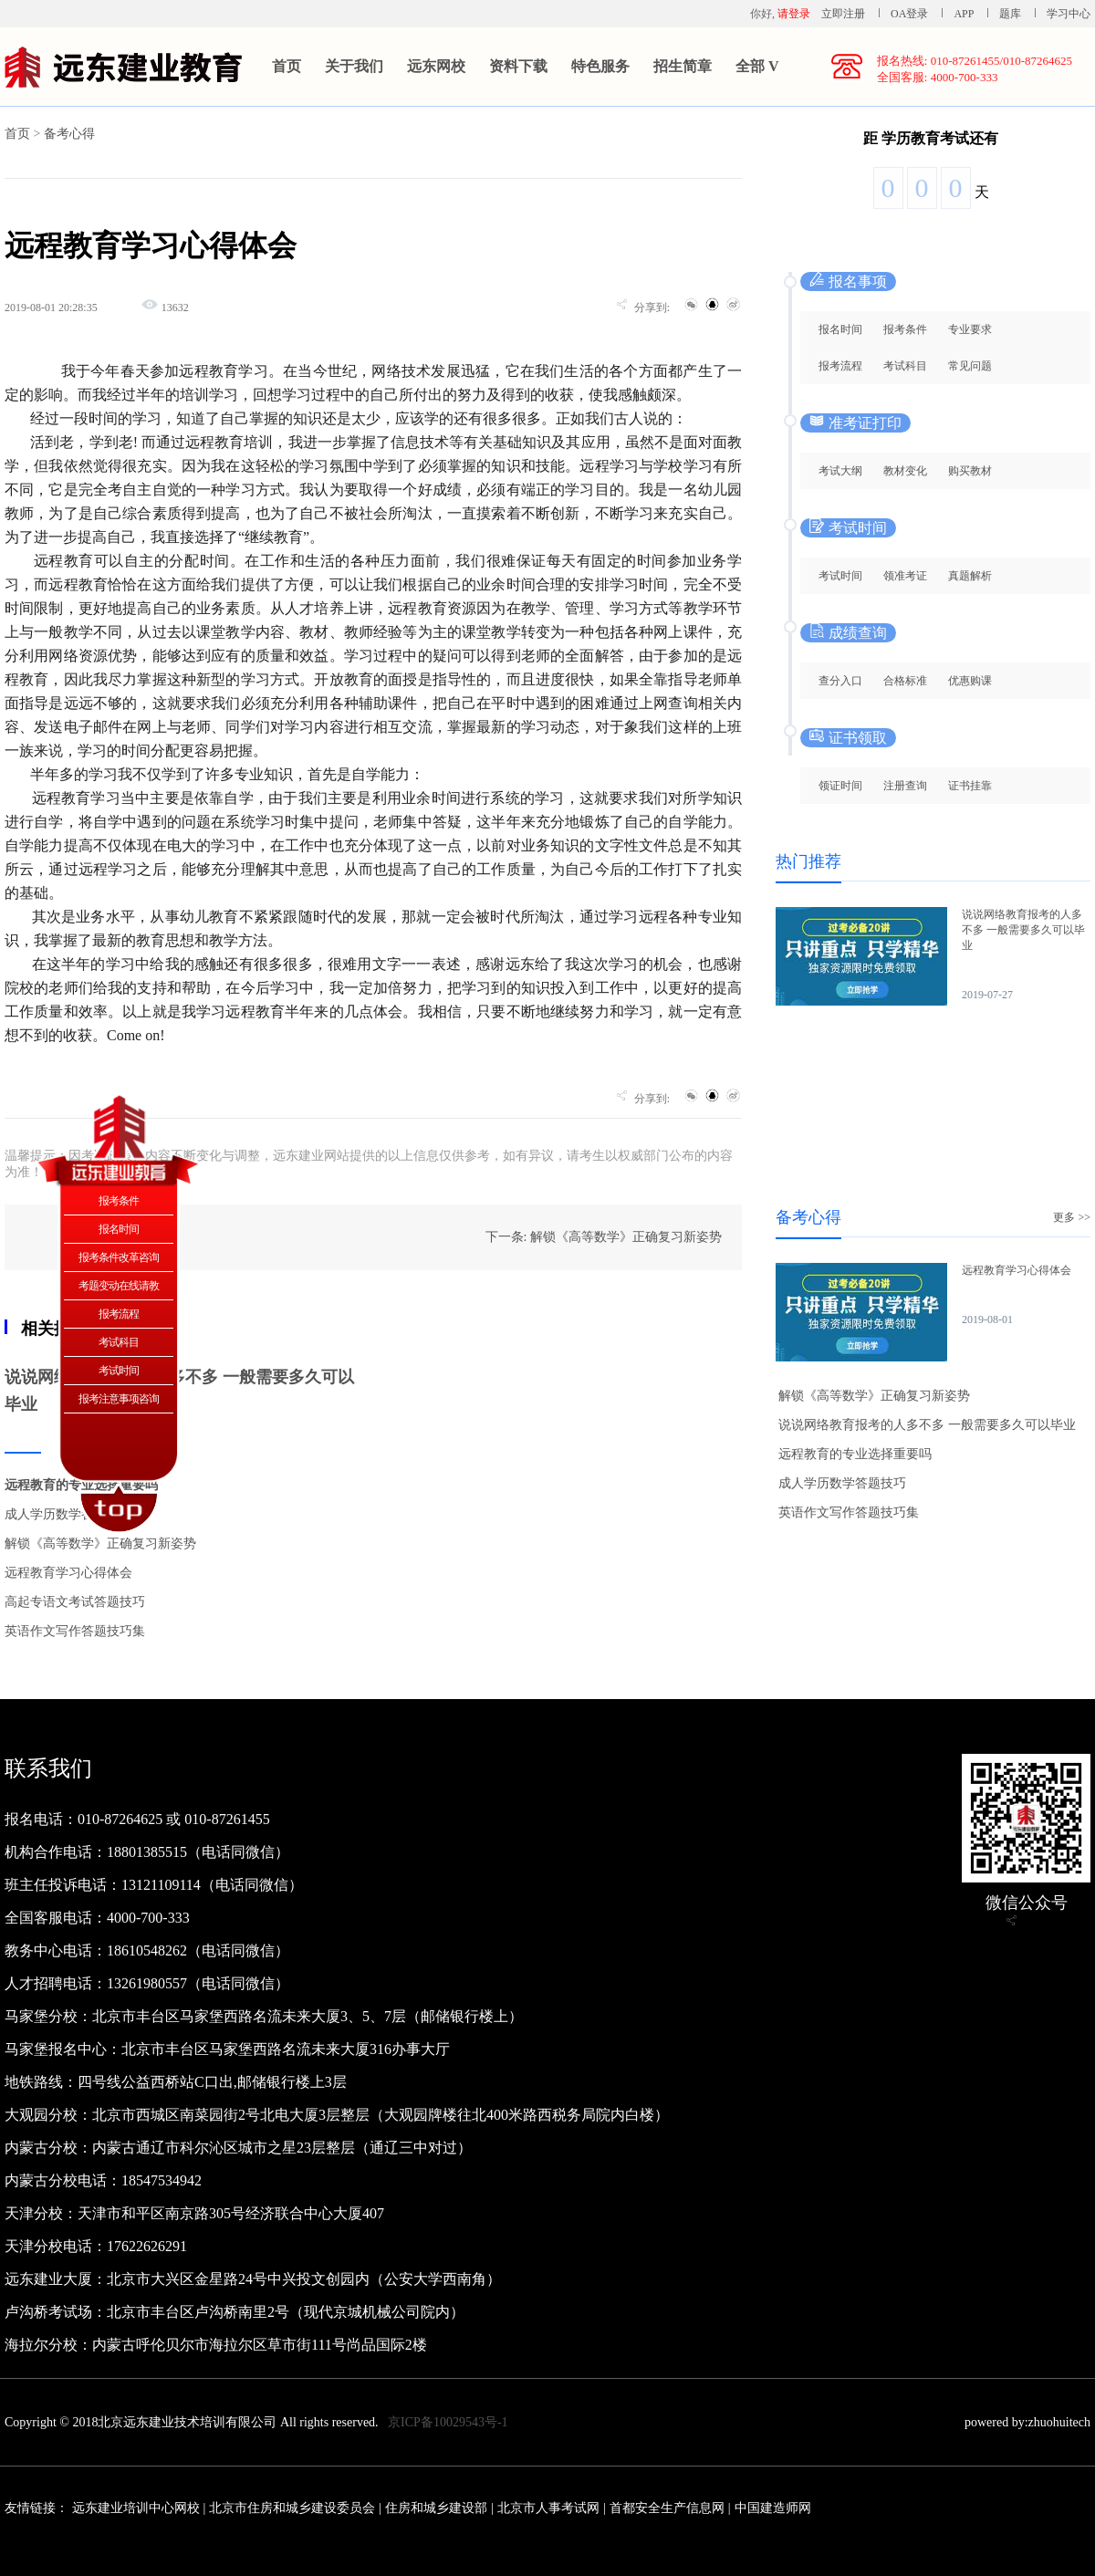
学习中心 (1068, 13)
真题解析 (970, 575)
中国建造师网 (773, 2508)
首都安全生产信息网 (667, 2508)
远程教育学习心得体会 (68, 1573)
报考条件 (905, 329)
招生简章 (682, 66)
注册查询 (905, 785)
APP (964, 13)
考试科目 (905, 366)
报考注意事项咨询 (118, 1398)
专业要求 (970, 329)
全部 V (757, 66)
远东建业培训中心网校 (137, 2508)
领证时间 (840, 785)
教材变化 (905, 470)
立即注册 (843, 13)
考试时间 (840, 575)
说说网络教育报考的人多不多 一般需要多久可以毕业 (1023, 930)
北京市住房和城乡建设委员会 (292, 2508)
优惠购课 (970, 680)
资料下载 (518, 66)
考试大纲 (840, 470)
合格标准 (905, 680)
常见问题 (970, 366)
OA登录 (911, 13)
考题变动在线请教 (118, 1285)
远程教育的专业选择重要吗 (855, 1454)
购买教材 (970, 470)
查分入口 (840, 680)
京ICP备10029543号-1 (447, 2422)
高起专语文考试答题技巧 (75, 1602)
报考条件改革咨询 (118, 1257)
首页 (286, 66)
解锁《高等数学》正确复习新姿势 (100, 1543)
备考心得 (69, 134)
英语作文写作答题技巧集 (75, 1631)
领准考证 (905, 575)
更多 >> (1071, 1217)
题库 (1010, 13)
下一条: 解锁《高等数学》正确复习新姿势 (603, 1237)
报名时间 (840, 329)
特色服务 (600, 66)
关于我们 (354, 66)
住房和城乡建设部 (436, 2508)
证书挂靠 (970, 785)
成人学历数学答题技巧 (68, 1514)
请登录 (793, 13)
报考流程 (840, 366)
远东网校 (436, 66)
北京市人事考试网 (548, 2508)
